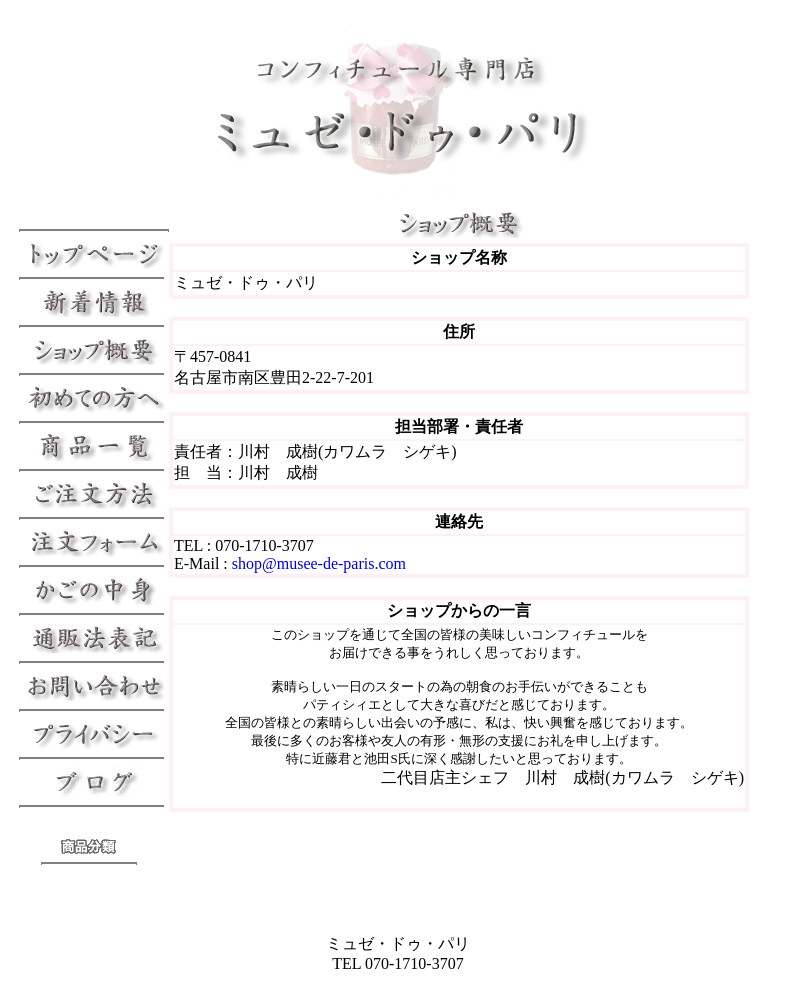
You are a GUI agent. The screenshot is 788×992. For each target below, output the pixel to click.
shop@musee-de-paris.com (319, 563)
